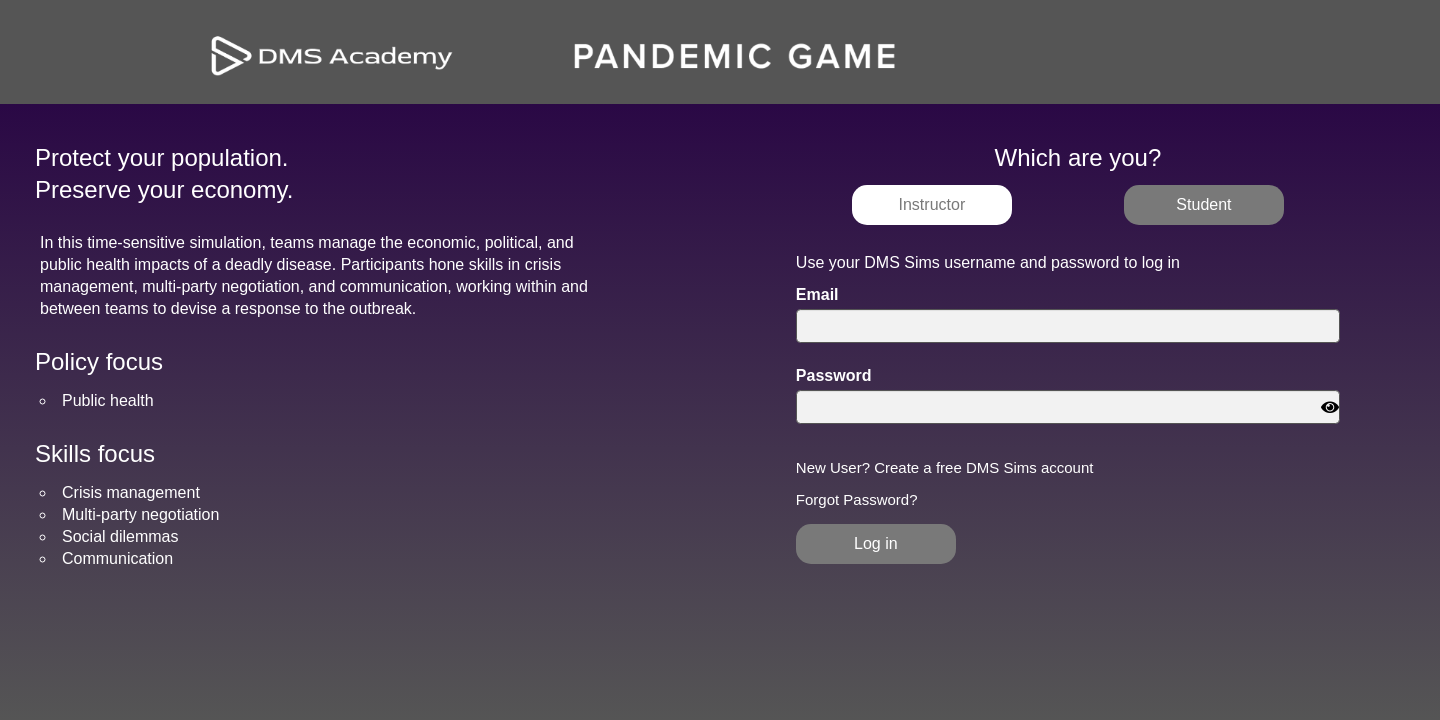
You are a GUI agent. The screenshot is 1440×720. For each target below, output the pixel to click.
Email (817, 295)
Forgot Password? (857, 500)
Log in (876, 543)
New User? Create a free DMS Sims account (945, 467)
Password (834, 376)
